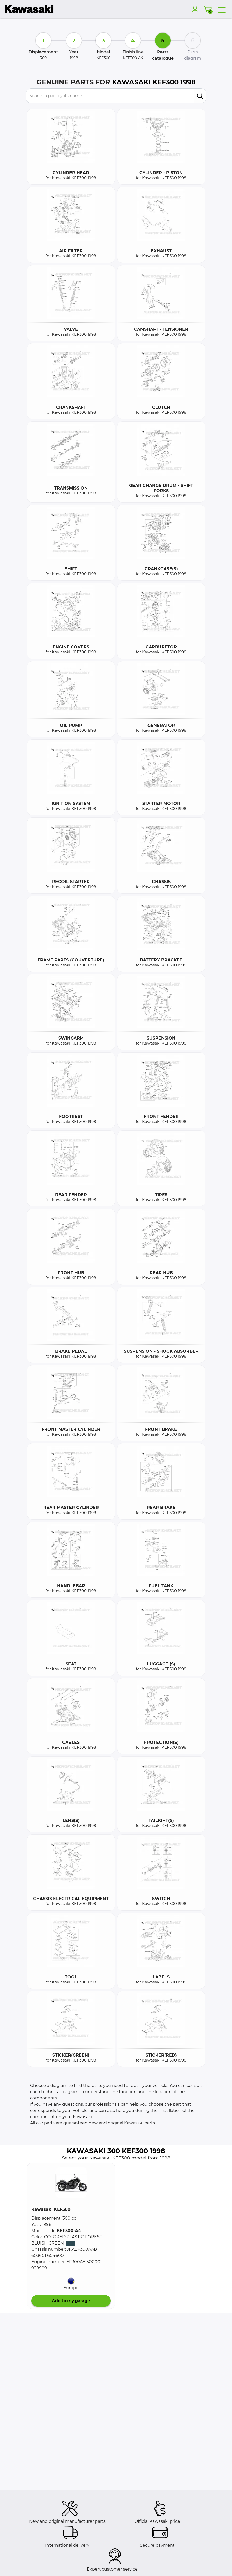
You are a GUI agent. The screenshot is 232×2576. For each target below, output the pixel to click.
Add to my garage (71, 2300)
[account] (196, 9)
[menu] (222, 9)
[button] (71, 2182)
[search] (200, 95)
